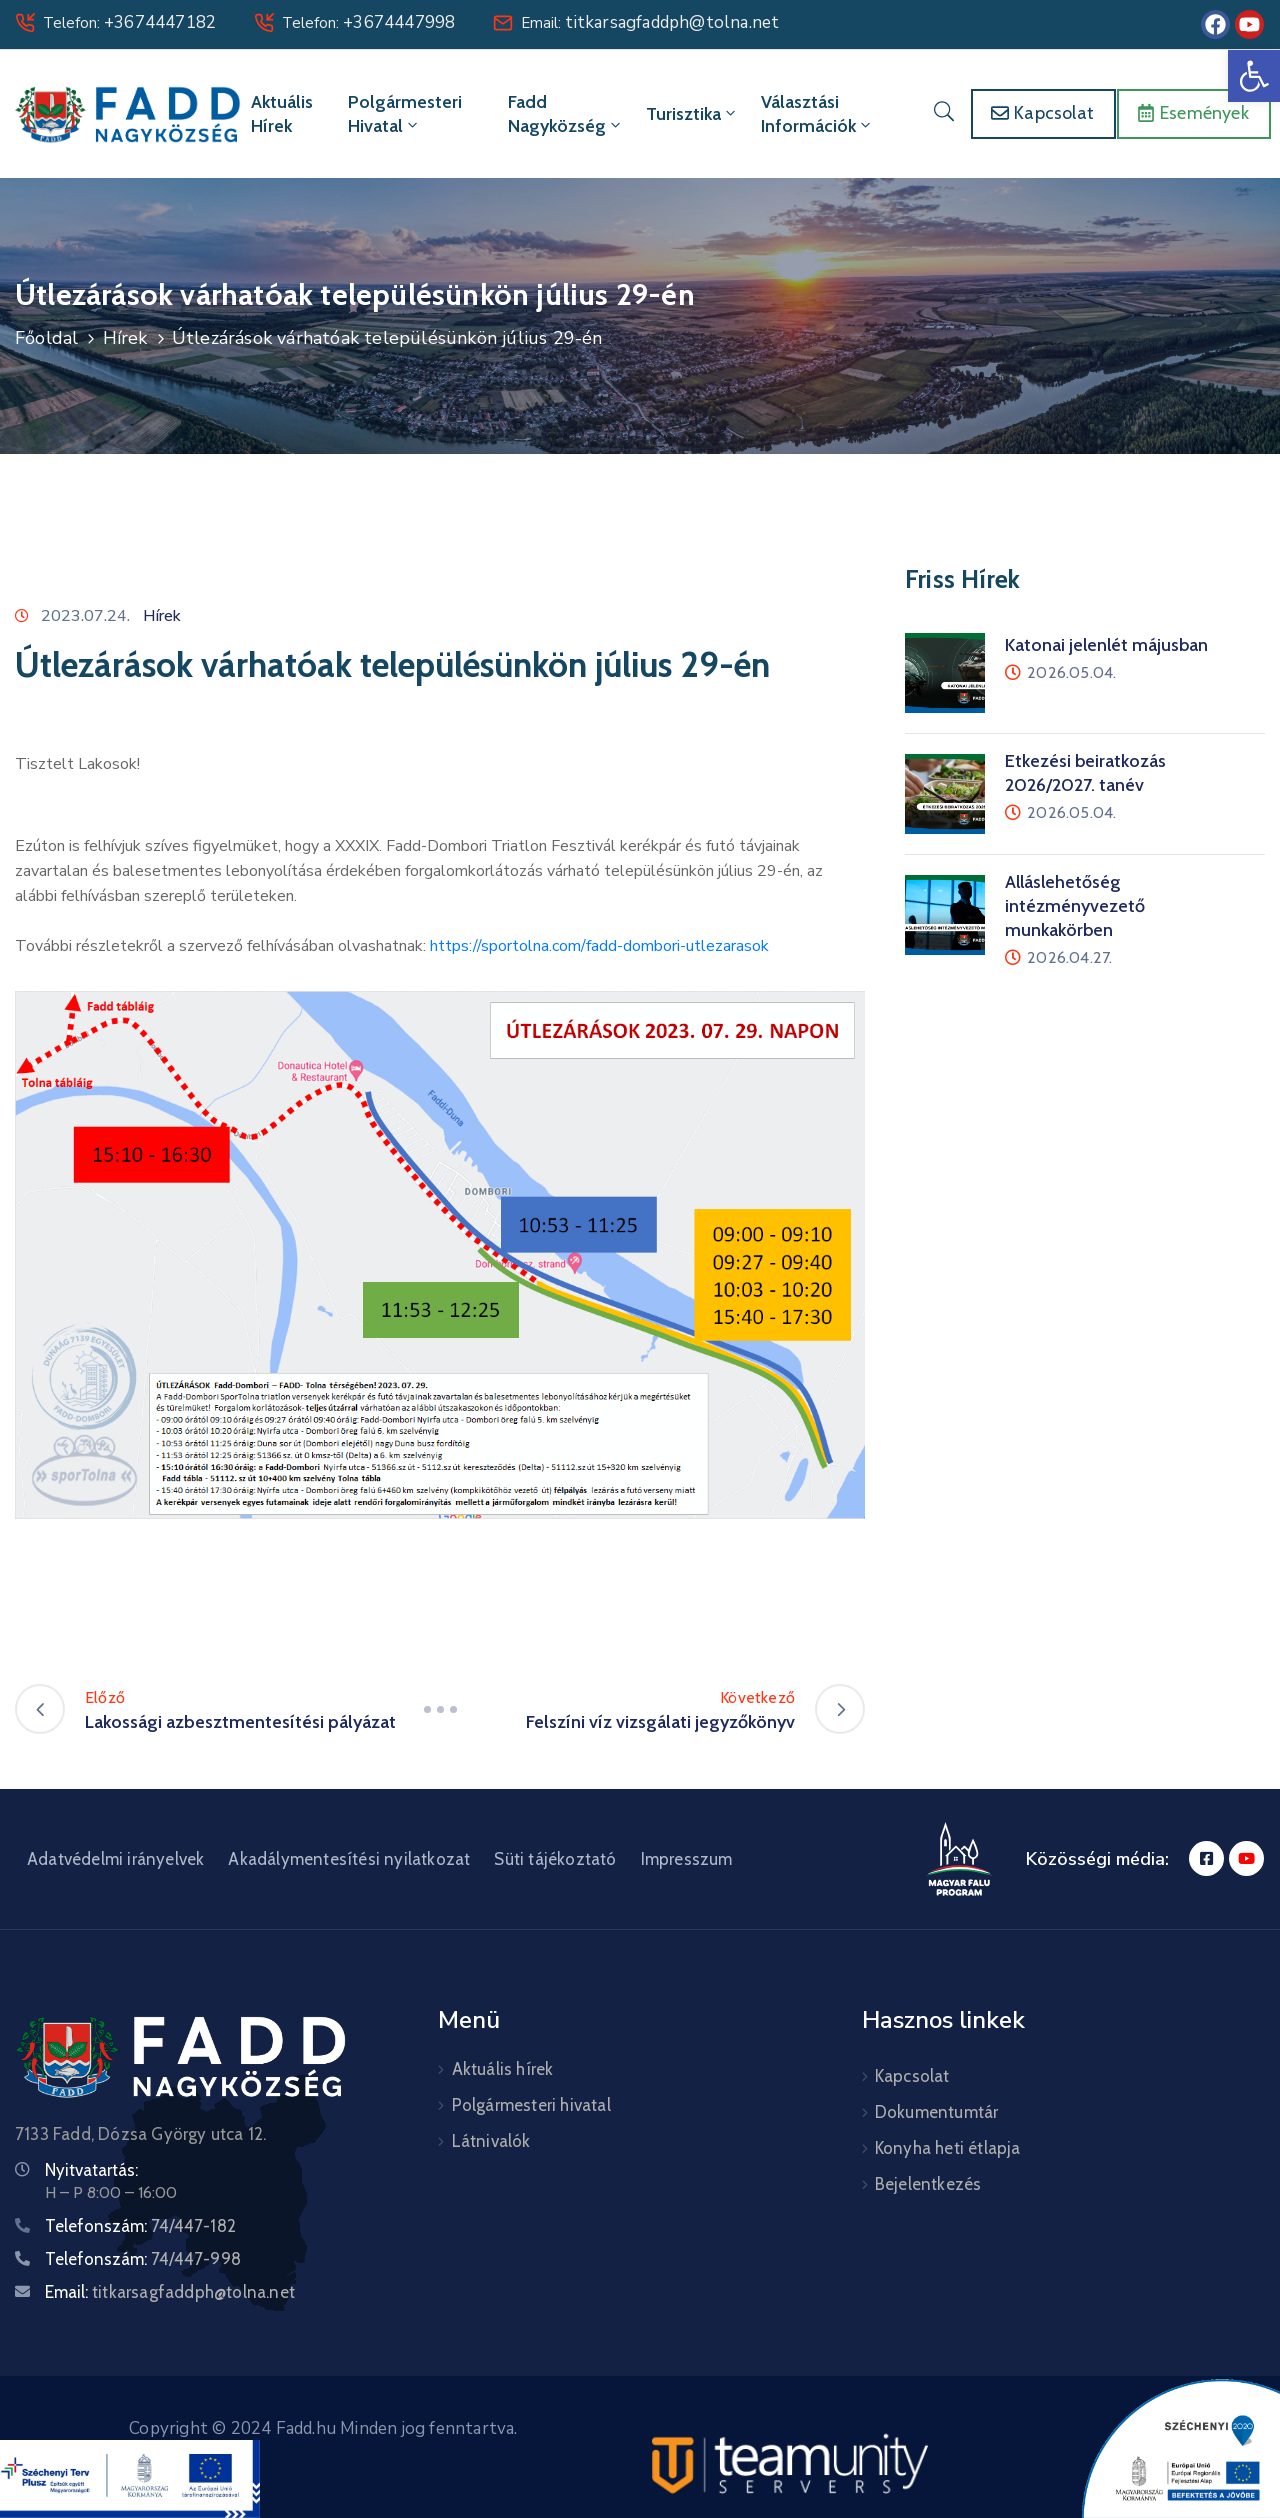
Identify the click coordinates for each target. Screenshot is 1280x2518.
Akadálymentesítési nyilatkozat (349, 1859)
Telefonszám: (140, 2226)
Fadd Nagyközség (566, 114)
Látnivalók (491, 2141)
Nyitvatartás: (91, 2170)
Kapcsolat (912, 2076)
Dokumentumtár (937, 2112)
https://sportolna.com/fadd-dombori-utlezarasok (599, 946)
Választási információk (817, 114)
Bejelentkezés (928, 2184)
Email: (650, 23)
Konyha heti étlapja (948, 2148)
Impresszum (687, 1859)
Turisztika (692, 114)
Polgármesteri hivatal (405, 114)
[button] (1254, 76)
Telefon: (129, 23)
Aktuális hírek (282, 114)
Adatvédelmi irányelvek (115, 1859)
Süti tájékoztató (555, 1859)
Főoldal (46, 338)
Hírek (125, 338)
